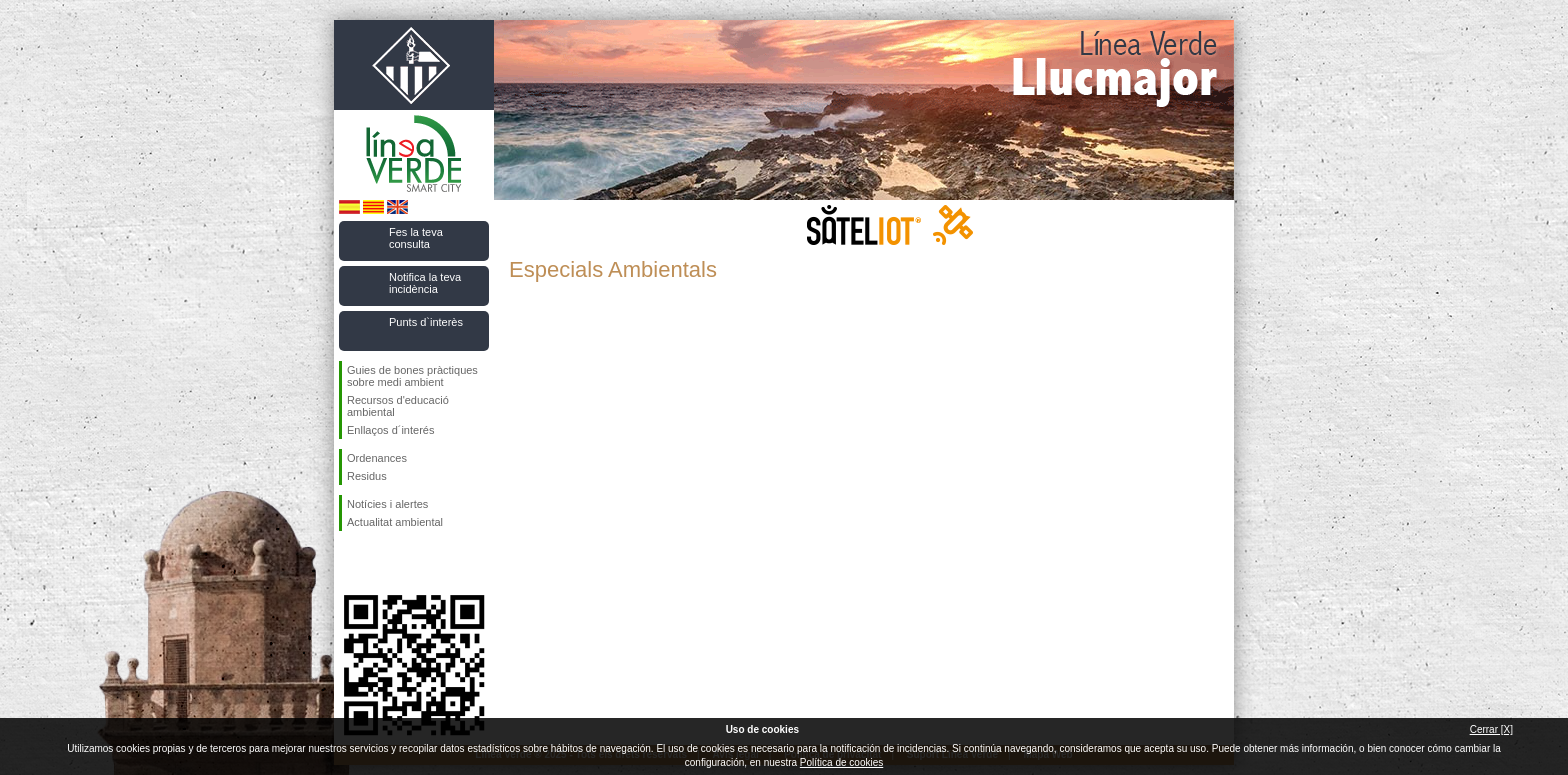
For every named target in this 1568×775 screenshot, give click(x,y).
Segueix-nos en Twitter (384, 563)
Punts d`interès (426, 322)
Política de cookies (841, 762)
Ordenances (377, 458)
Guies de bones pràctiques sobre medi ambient (412, 376)
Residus (367, 476)
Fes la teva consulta (416, 238)
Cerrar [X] (1491, 729)
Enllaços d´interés (390, 430)
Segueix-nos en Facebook (351, 563)
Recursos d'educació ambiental (398, 406)
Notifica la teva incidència (425, 283)
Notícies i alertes (387, 504)
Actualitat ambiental (395, 522)
